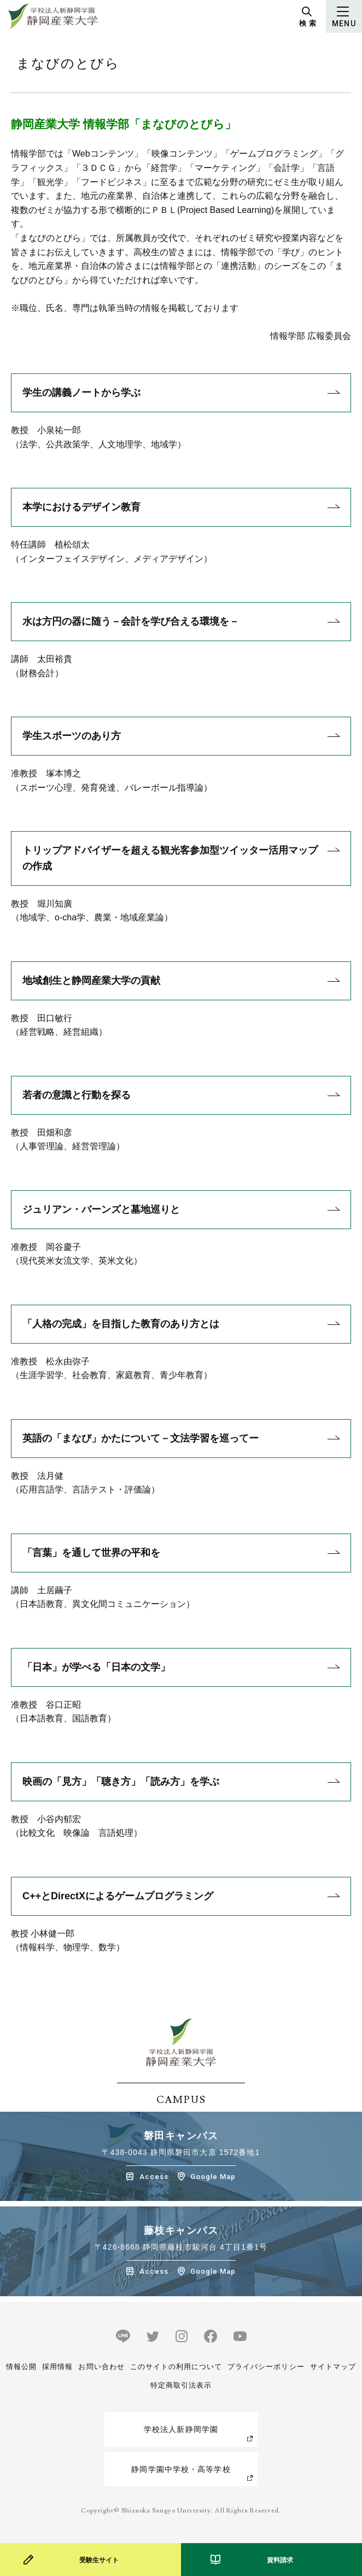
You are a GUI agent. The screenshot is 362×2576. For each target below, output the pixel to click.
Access (153, 2176)
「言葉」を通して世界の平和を (91, 1552)
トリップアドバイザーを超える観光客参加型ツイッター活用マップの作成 (170, 858)
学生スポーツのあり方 (71, 735)
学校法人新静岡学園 (181, 2429)
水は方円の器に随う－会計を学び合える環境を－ (130, 621)
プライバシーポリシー (265, 2366)
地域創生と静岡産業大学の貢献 (91, 980)
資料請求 (280, 2560)
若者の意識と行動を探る (76, 1095)
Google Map (213, 2176)
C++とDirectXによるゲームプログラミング (117, 1896)
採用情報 (57, 2366)
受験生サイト (99, 2560)
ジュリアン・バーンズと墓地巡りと (101, 1209)
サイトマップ (333, 2366)
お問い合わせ (101, 2366)
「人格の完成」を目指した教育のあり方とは (120, 1323)
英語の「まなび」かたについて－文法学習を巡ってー (140, 1438)
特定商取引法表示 (181, 2385)
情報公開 (21, 2366)
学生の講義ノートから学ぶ (81, 392)
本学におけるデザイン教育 (81, 507)
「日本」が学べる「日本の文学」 (96, 1667)
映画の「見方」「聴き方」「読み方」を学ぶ (120, 1781)
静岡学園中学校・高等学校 (180, 2469)
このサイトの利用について (176, 2366)
